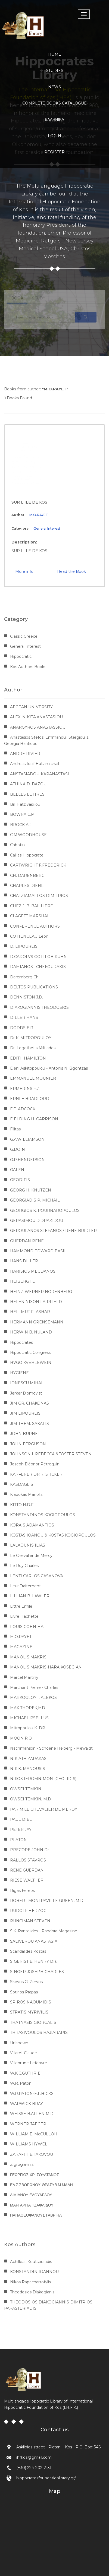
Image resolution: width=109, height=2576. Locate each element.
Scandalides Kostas (28, 1951)
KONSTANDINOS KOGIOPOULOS (42, 1514)
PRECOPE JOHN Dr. (30, 1849)
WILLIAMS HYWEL (28, 2144)
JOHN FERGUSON (28, 1444)
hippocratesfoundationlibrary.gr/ (46, 2478)
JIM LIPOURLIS (25, 1413)
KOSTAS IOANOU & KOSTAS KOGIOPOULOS (53, 1535)
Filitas (15, 1129)
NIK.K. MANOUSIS (27, 1768)
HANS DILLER (24, 1261)
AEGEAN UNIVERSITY (31, 706)
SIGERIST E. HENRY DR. (33, 1961)
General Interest (46, 528)
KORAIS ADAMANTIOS (32, 1525)
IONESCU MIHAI (26, 1382)
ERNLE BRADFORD (29, 1098)
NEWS (54, 86)
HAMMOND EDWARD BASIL (38, 1251)
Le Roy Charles (24, 1565)
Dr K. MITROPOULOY (30, 1037)
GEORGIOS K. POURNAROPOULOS (45, 1210)
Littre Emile (21, 1606)
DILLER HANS (24, 1017)
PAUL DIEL (21, 1819)
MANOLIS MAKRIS (28, 1657)
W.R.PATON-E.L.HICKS (32, 2093)
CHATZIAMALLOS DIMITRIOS (39, 895)
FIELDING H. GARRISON (34, 1119)
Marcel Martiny (24, 1677)
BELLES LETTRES (27, 794)
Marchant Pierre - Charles (34, 1687)
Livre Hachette (24, 1616)
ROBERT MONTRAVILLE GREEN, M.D (46, 1900)
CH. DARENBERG (27, 875)
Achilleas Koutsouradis (31, 2261)
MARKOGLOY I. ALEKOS (33, 1697)
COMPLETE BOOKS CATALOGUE (54, 103)
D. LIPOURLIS (24, 946)
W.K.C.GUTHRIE (25, 2073)
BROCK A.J (21, 824)
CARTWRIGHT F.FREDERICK (38, 865)
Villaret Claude (23, 2052)
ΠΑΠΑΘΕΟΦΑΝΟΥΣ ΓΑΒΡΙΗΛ (36, 2215)
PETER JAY (21, 1829)
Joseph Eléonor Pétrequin (35, 1464)
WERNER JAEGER (28, 2124)
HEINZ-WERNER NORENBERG (41, 1291)
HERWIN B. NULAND (31, 1332)
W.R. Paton (21, 2083)
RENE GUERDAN (27, 1870)
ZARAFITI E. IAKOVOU (31, 2154)
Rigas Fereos (22, 1890)
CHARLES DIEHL (26, 885)
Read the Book (71, 571)
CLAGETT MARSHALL (31, 916)
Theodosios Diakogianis (32, 2292)
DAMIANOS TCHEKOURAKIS (38, 966)
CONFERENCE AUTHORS (35, 926)
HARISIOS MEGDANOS (32, 1271)
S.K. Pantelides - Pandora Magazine (43, 1931)
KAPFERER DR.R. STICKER (36, 1474)
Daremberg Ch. (24, 977)
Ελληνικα (54, 119)
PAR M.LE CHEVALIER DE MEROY (43, 1809)
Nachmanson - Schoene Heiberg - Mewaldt (51, 1748)
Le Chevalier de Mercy (31, 1555)
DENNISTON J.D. (26, 997)
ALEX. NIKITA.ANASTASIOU (36, 717)
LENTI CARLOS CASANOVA (36, 1575)
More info (24, 571)
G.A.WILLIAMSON (27, 1139)
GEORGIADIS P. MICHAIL (35, 1200)
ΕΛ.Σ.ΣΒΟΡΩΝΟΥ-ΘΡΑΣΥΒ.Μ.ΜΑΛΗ (41, 2184)
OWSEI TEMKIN (25, 1789)
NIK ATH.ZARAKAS (28, 1758)
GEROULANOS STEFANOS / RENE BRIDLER (53, 1230)
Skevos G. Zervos (26, 1981)
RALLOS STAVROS (28, 1860)
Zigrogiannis (21, 2164)
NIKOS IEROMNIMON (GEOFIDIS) (43, 1778)
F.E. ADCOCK (22, 1109)
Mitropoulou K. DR (27, 1727)
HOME (54, 54)
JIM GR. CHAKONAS (29, 1403)
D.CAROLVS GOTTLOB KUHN (38, 956)
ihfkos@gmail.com (34, 2457)
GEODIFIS (20, 1179)
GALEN (17, 1169)
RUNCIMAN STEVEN (30, 1920)
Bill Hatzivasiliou (25, 804)
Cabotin (17, 844)
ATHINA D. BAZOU (28, 784)
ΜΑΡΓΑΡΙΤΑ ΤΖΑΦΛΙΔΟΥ (31, 2205)
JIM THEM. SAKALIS (29, 1423)
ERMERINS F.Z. (25, 1088)
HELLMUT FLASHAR (30, 1311)
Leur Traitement (25, 1585)
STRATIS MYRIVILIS (29, 2012)
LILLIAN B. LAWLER (29, 1596)
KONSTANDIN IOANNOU (34, 2271)
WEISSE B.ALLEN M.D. (32, 2113)
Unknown (19, 2042)
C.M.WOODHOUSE (28, 834)
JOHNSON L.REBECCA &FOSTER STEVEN (51, 1454)
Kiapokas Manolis (26, 1494)
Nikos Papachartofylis (30, 2282)
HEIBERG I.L (22, 1281)
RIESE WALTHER (26, 1880)
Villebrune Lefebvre (28, 2062)
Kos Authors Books (28, 666)
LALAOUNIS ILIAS (27, 1545)
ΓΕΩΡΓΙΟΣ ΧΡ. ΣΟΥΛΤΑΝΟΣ (34, 2174)
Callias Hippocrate (26, 855)
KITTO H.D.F (21, 1504)
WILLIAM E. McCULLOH (33, 2134)
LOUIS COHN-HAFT (29, 1626)
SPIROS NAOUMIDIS (30, 2002)
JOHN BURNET (25, 1433)
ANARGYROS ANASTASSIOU (38, 727)
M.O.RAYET (38, 515)
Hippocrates (21, 1342)
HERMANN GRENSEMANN (36, 1322)
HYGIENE (19, 1372)
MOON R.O (21, 1738)
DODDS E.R (21, 1027)
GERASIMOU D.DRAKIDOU (36, 1220)
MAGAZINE (21, 1646)
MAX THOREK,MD (27, 1707)
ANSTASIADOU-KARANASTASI (39, 774)
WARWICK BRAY (26, 2103)
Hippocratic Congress (30, 1352)
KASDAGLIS (21, 1484)
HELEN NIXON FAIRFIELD (36, 1301)
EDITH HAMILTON (28, 1058)
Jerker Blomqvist (26, 1393)
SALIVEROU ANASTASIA (33, 1941)
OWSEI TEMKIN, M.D (30, 1799)
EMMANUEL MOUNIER (33, 1078)
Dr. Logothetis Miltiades (32, 1047)
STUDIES (54, 70)
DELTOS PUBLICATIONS (34, 987)
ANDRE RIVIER (25, 753)
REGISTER (54, 152)
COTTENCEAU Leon (29, 936)
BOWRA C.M (22, 814)
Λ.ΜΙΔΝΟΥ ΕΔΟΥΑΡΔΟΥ (31, 2194)
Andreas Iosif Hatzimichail (34, 763)
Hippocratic (21, 656)
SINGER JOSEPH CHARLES (37, 1971)
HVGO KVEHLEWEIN (30, 1362)
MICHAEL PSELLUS (29, 1717)
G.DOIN (17, 1149)
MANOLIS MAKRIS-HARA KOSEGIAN (46, 1667)
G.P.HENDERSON (27, 1159)
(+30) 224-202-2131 (33, 2467)
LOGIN (54, 135)
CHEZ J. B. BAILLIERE (31, 905)
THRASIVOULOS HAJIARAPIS (39, 2032)
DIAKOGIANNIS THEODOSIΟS (39, 1007)
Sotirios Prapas (24, 1992)
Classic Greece (24, 636)
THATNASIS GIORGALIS (33, 2022)
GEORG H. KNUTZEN (30, 1190)
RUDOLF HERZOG (28, 1910)
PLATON (18, 1839)
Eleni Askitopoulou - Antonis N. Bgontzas (49, 1068)
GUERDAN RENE (27, 1240)
